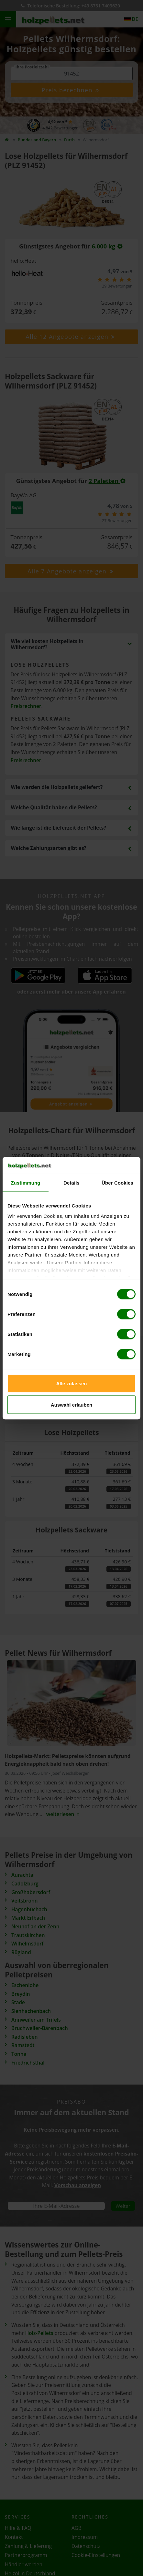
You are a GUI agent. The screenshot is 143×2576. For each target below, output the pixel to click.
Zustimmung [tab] (25, 1183)
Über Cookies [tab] (117, 1183)
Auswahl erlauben (71, 1404)
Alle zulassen (71, 1383)
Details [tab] (71, 1183)
